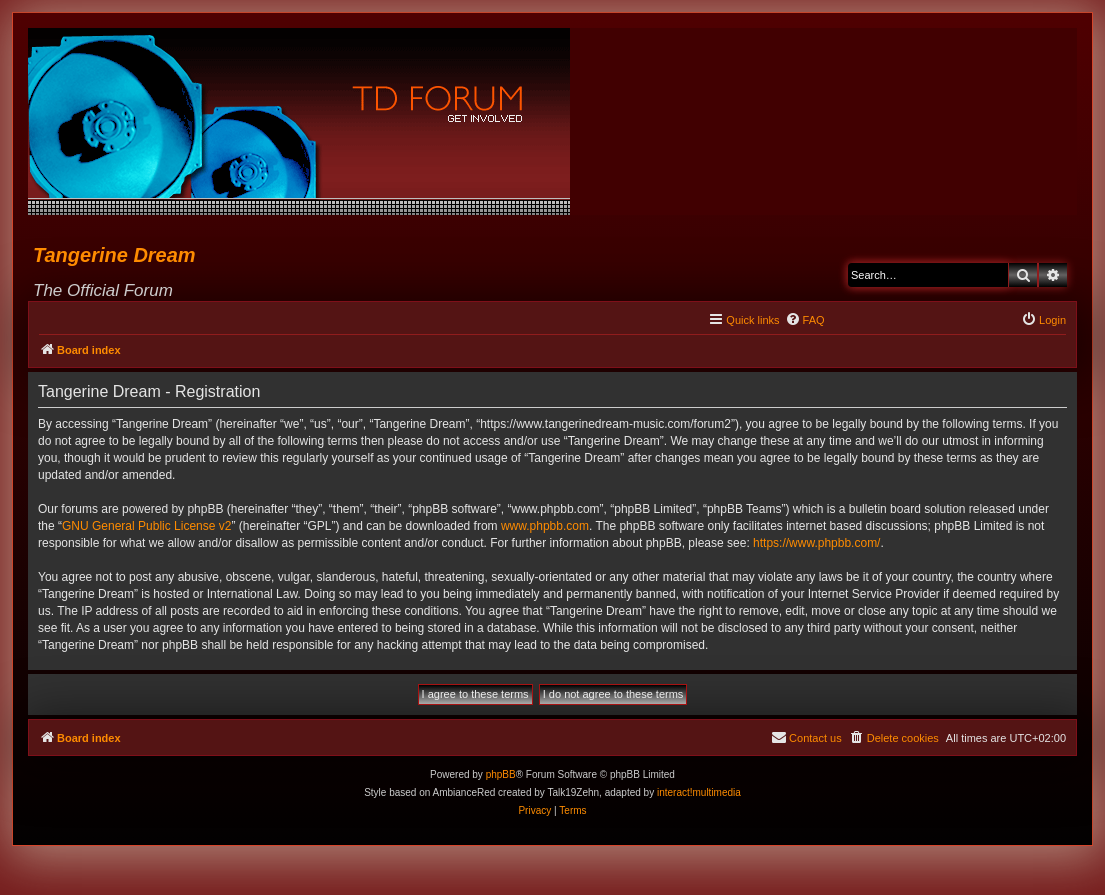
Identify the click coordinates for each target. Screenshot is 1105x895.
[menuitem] (805, 320)
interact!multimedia (699, 792)
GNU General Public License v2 (146, 526)
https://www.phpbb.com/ (816, 543)
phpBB (501, 774)
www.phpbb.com (545, 526)
